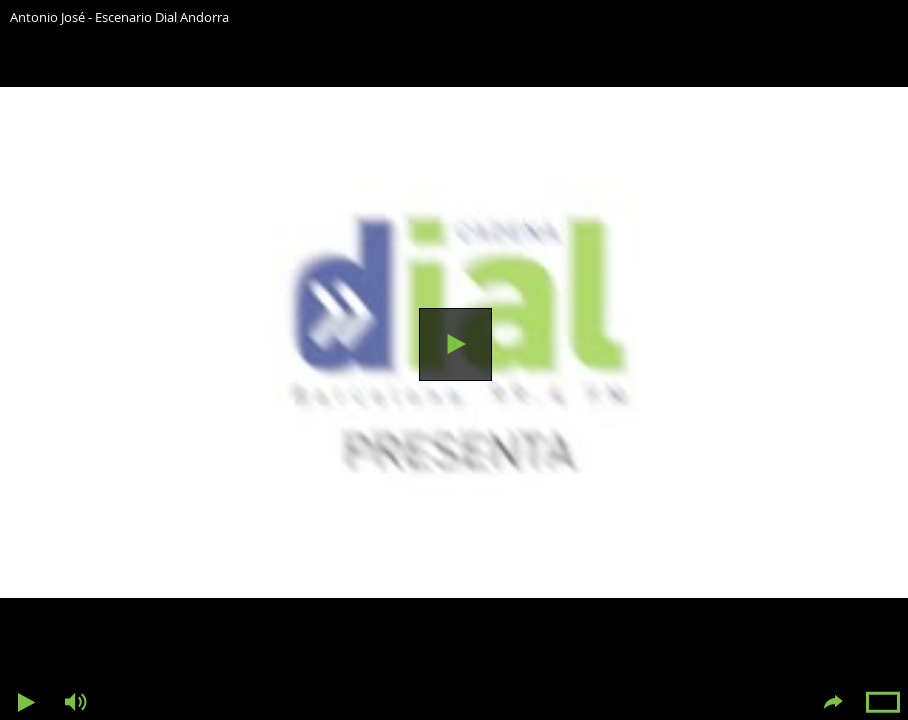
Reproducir (455, 344)
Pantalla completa (883, 702)
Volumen (75, 702)
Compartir (833, 702)
